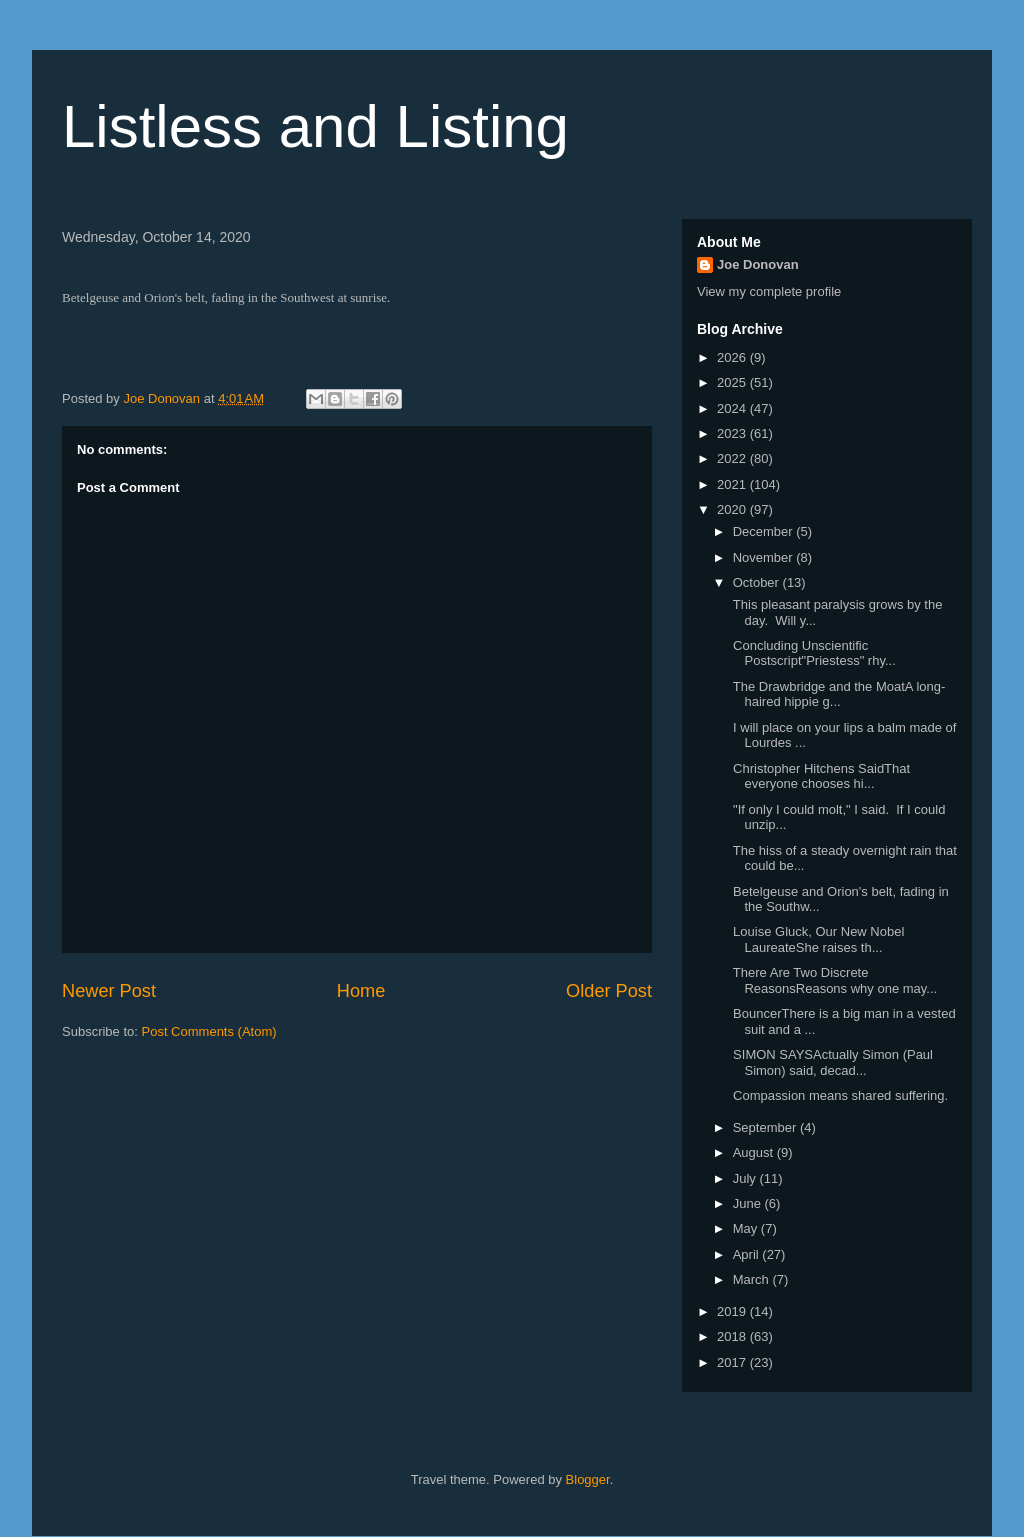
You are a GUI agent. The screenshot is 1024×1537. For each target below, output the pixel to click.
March (753, 1279)
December (765, 531)
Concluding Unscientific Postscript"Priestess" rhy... (812, 653)
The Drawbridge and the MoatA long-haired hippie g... (837, 694)
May (747, 1228)
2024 (733, 408)
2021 (733, 484)
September (766, 1127)
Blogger (588, 1479)
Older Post (609, 991)
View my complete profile (769, 291)
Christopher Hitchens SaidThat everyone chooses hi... (819, 776)
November (765, 557)
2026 (733, 357)
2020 (733, 509)
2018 (733, 1336)
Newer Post (109, 991)
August (755, 1152)
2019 (733, 1311)
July (746, 1178)
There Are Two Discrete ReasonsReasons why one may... (833, 980)
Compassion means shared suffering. (838, 1095)
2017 (733, 1362)
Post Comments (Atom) (209, 1031)
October (758, 582)
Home (361, 991)
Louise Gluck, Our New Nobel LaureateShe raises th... (816, 939)
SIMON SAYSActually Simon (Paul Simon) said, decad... (831, 1062)
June (749, 1203)
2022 (733, 458)
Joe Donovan (758, 264)
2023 (733, 433)
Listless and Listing (315, 126)
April (748, 1254)
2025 (733, 382)
